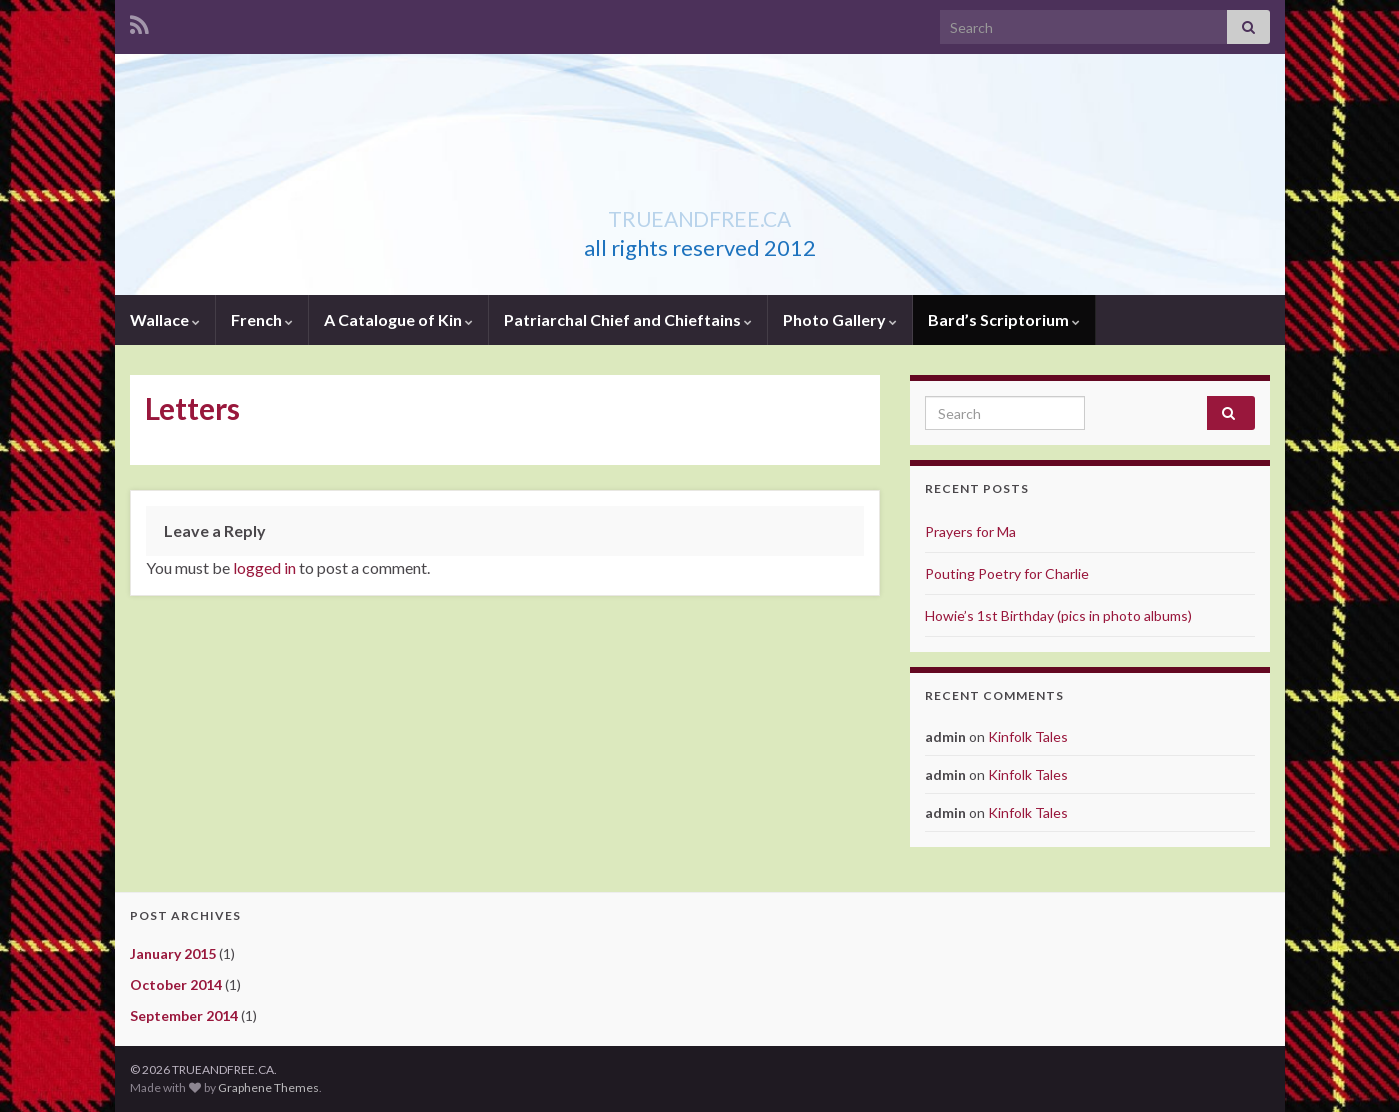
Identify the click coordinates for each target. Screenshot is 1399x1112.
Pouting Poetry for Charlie (1007, 573)
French (262, 319)
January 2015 (173, 953)
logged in (264, 567)
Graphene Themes (268, 1087)
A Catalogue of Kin (398, 319)
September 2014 (184, 1015)
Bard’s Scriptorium (1004, 319)
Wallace (165, 319)
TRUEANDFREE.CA (699, 214)
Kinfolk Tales (1028, 736)
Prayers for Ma (970, 531)
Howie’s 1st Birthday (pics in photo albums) (1058, 615)
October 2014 (176, 984)
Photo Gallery (840, 319)
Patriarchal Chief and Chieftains (628, 319)
